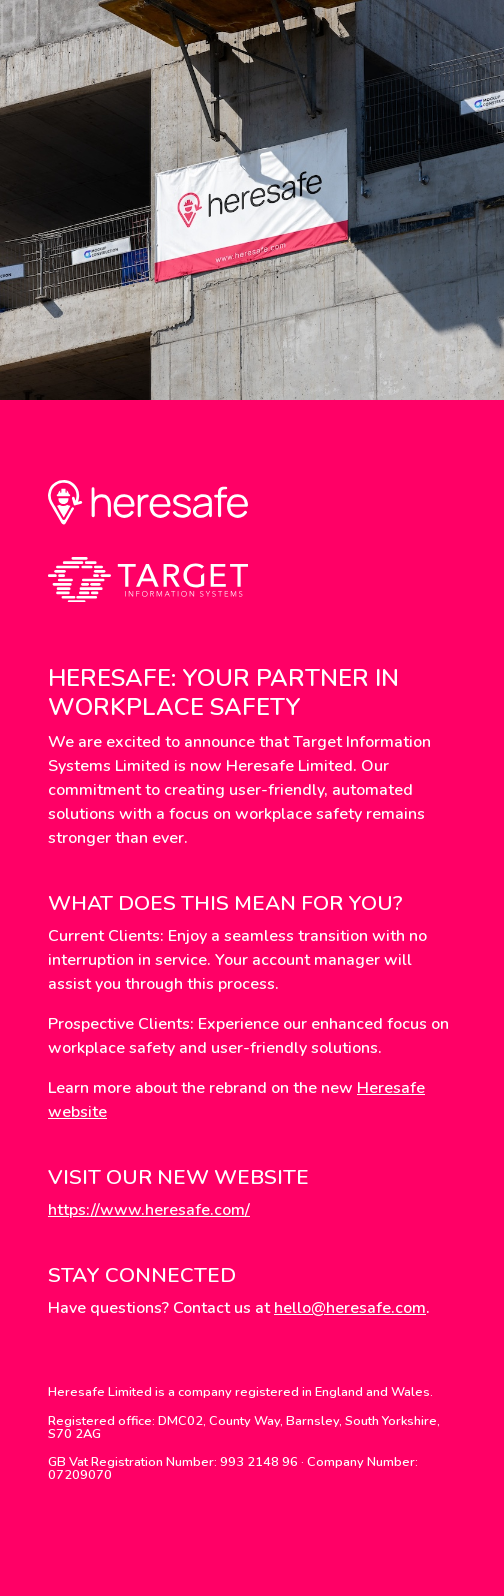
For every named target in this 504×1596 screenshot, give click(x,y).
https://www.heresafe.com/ (149, 1210)
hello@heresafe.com (350, 1308)
